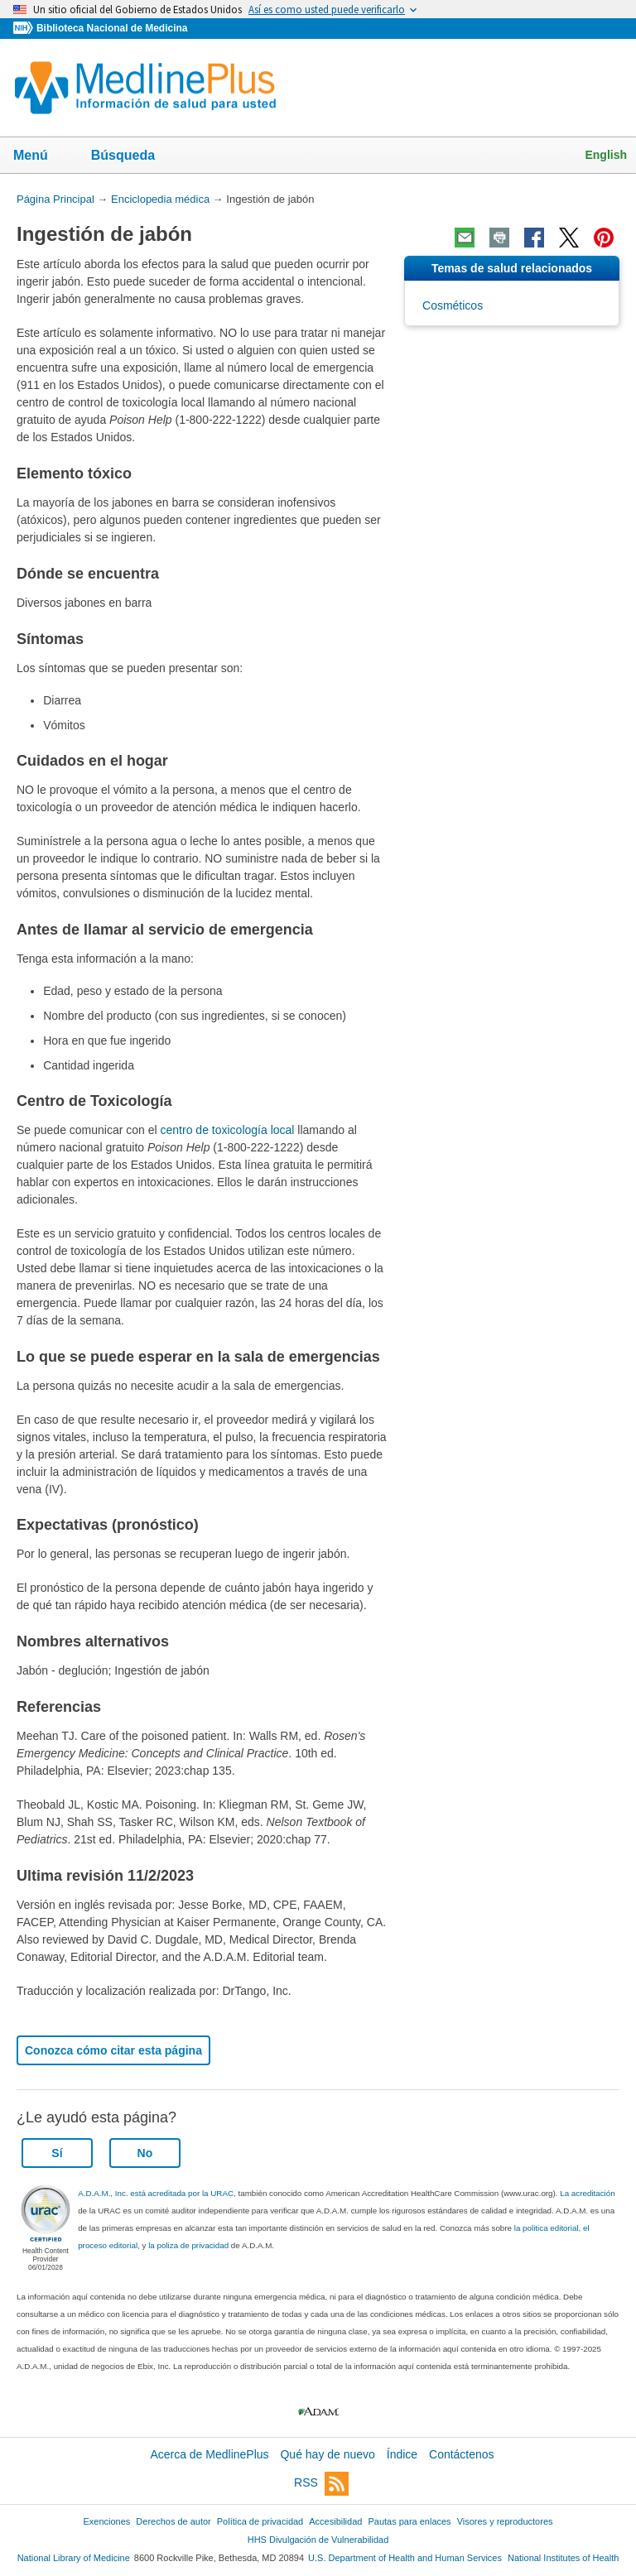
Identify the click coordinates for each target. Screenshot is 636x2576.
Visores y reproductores (505, 2521)
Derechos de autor (173, 2521)
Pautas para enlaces (409, 2521)
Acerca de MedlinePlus (209, 2454)
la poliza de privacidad (188, 2245)
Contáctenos (461, 2454)
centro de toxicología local (228, 1130)
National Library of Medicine (73, 2558)
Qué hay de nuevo (327, 2454)
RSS (321, 2484)
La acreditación (587, 2193)
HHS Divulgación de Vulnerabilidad (318, 2540)
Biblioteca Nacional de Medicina (111, 28)
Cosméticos (452, 305)
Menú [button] (41, 156)
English (606, 154)
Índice (402, 2454)
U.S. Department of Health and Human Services (405, 2558)
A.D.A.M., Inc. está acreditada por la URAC (156, 2193)
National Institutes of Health (563, 2558)
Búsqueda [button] (133, 156)
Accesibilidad (335, 2521)
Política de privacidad (260, 2521)
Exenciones (107, 2521)
